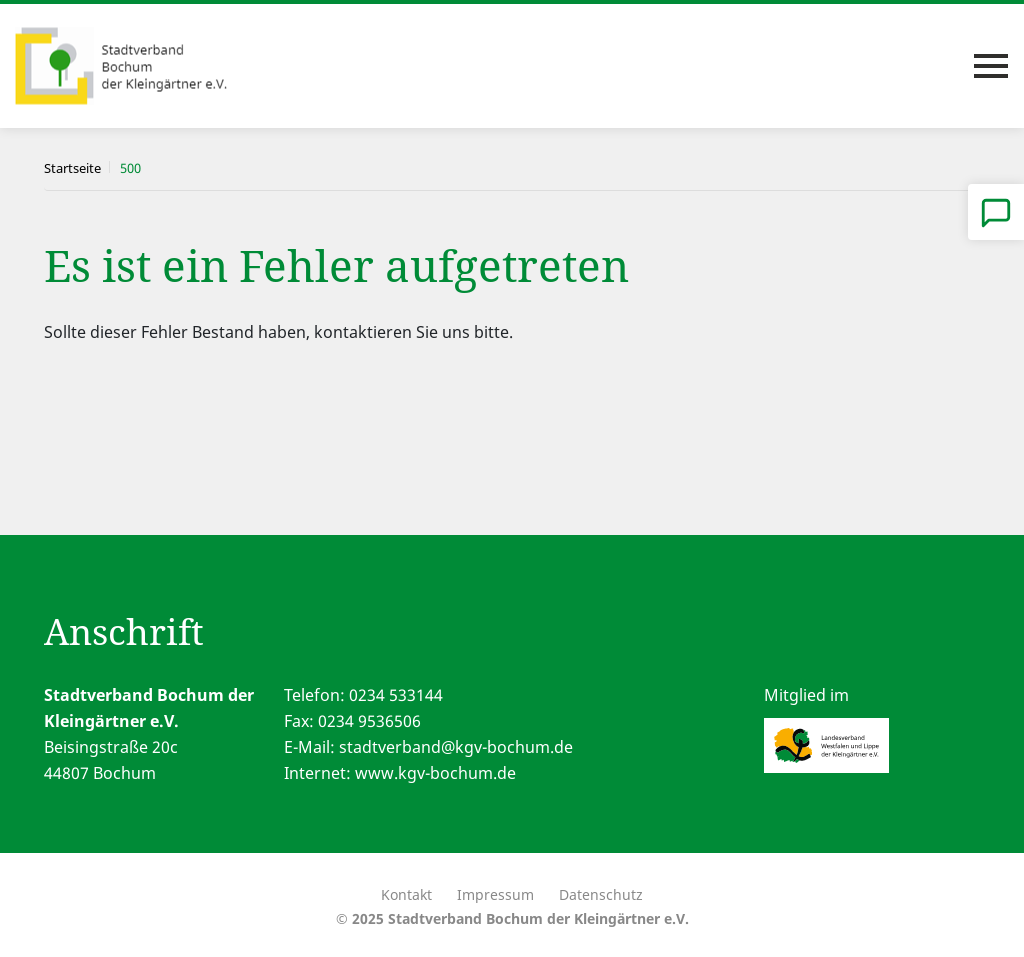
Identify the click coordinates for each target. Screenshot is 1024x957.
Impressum (495, 894)
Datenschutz (601, 894)
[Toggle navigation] (991, 66)
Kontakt (406, 894)
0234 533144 (396, 695)
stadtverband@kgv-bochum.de (456, 747)
